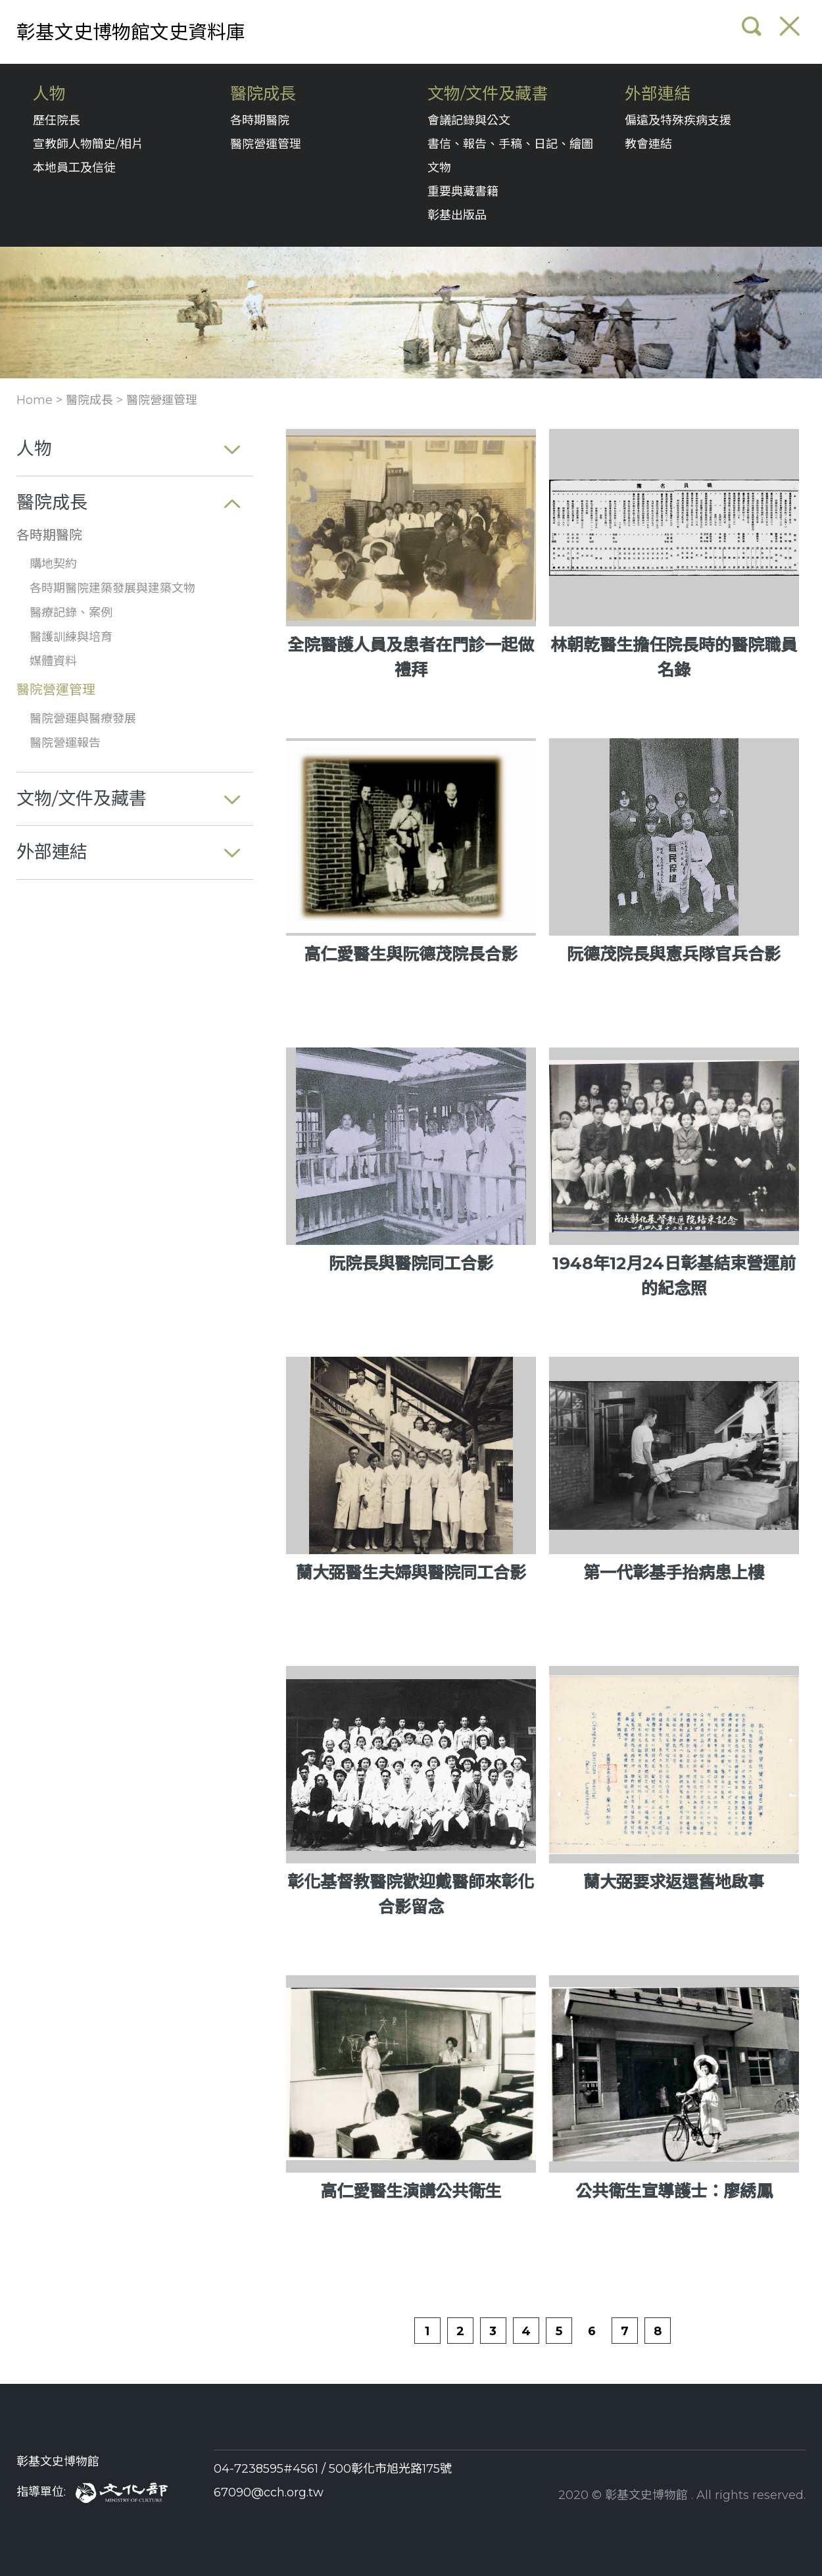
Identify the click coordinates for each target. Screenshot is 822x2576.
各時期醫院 (259, 120)
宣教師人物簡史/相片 (88, 144)
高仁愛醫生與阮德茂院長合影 (411, 954)
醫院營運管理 (265, 144)
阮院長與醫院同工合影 (411, 1263)
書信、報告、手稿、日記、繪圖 (510, 144)
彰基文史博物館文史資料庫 (130, 31)
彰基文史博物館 (57, 2461)
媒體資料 (53, 661)
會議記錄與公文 (468, 120)
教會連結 (648, 144)
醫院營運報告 (65, 743)
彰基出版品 (457, 215)
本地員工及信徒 (74, 168)
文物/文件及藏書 (487, 94)
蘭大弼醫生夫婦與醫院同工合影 (411, 1572)
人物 (49, 94)
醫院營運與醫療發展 (83, 718)
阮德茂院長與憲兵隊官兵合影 (674, 954)
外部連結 (657, 94)
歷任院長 (56, 120)
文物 (439, 168)
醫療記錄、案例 (71, 612)
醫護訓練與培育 (71, 637)
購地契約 (53, 564)
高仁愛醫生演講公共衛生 (410, 2191)
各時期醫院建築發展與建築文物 (112, 588)
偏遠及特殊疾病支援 (678, 120)
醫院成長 (263, 94)
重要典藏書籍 (462, 191)
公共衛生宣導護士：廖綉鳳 (674, 2191)
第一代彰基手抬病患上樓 (673, 1572)
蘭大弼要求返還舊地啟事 (673, 1882)
